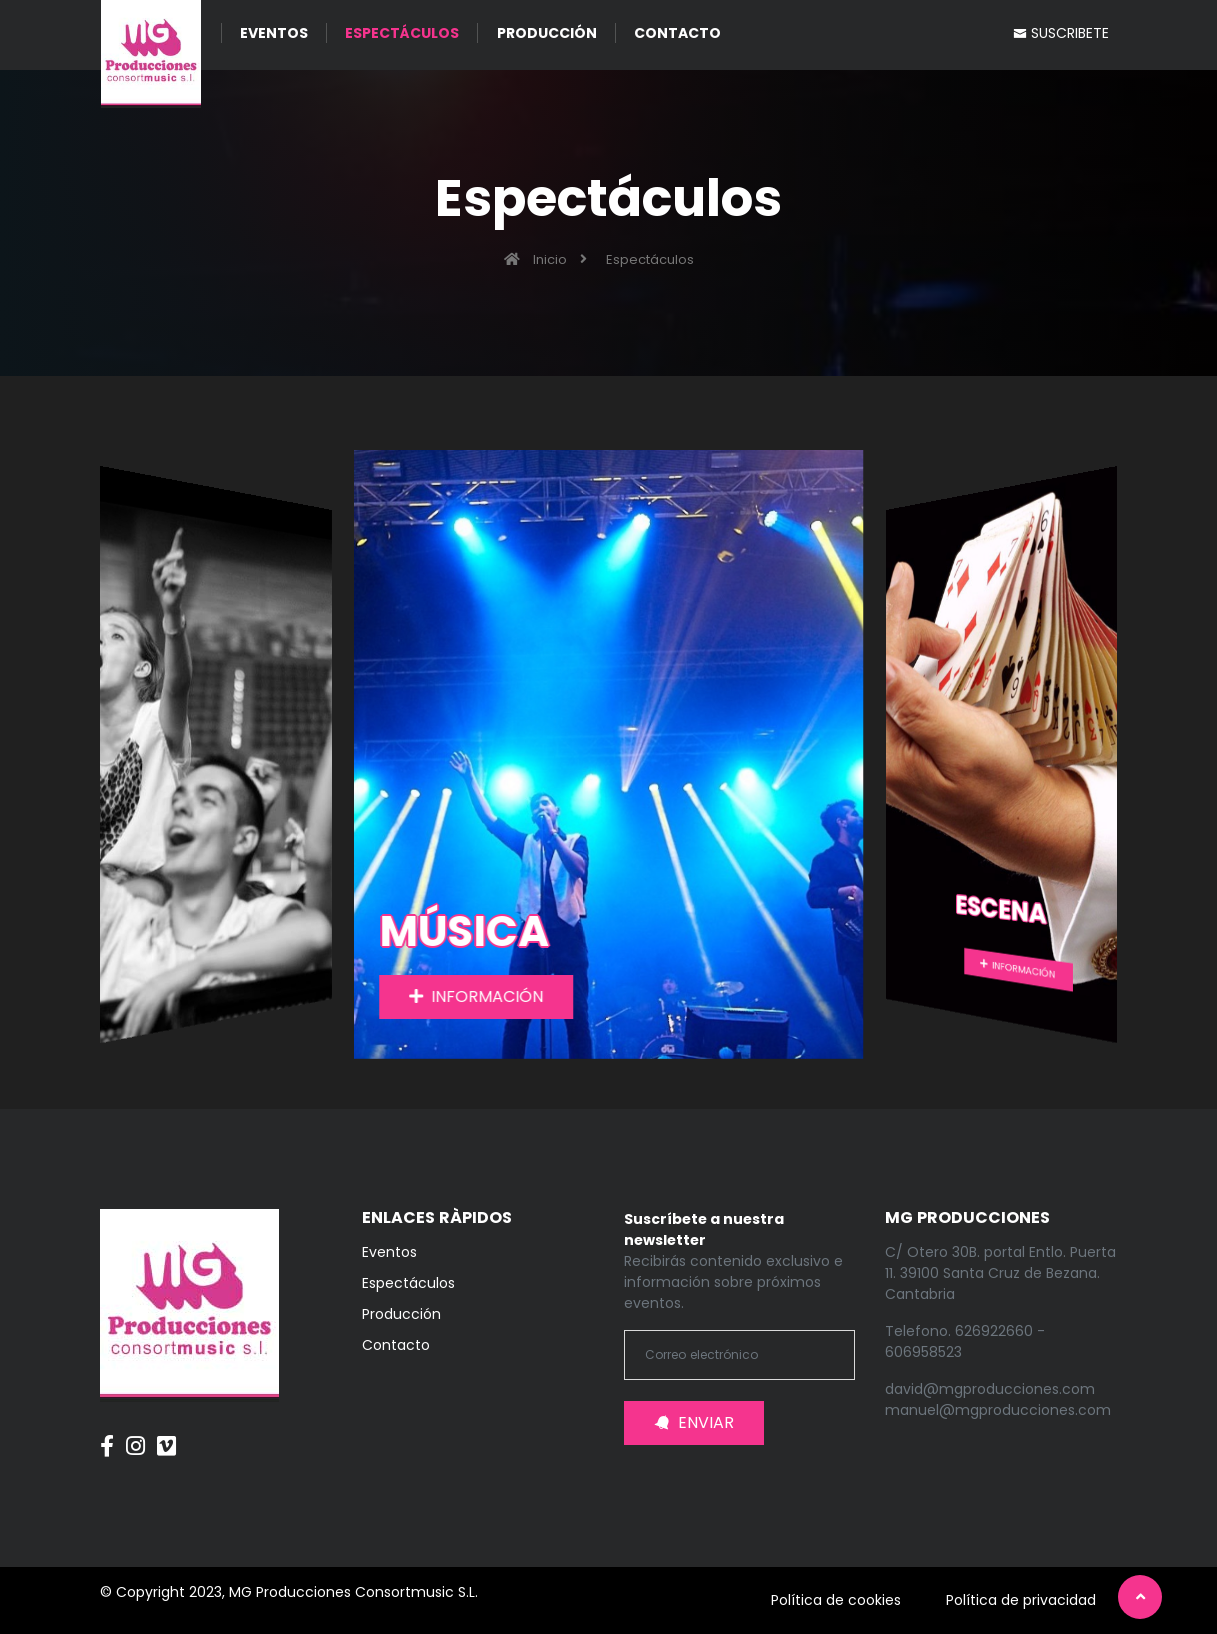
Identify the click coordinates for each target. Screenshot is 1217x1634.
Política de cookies (836, 1600)
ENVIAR (694, 1422)
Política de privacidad (1021, 1600)
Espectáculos (408, 1283)
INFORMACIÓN (477, 996)
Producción (401, 1314)
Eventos (389, 1252)
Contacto (396, 1345)
